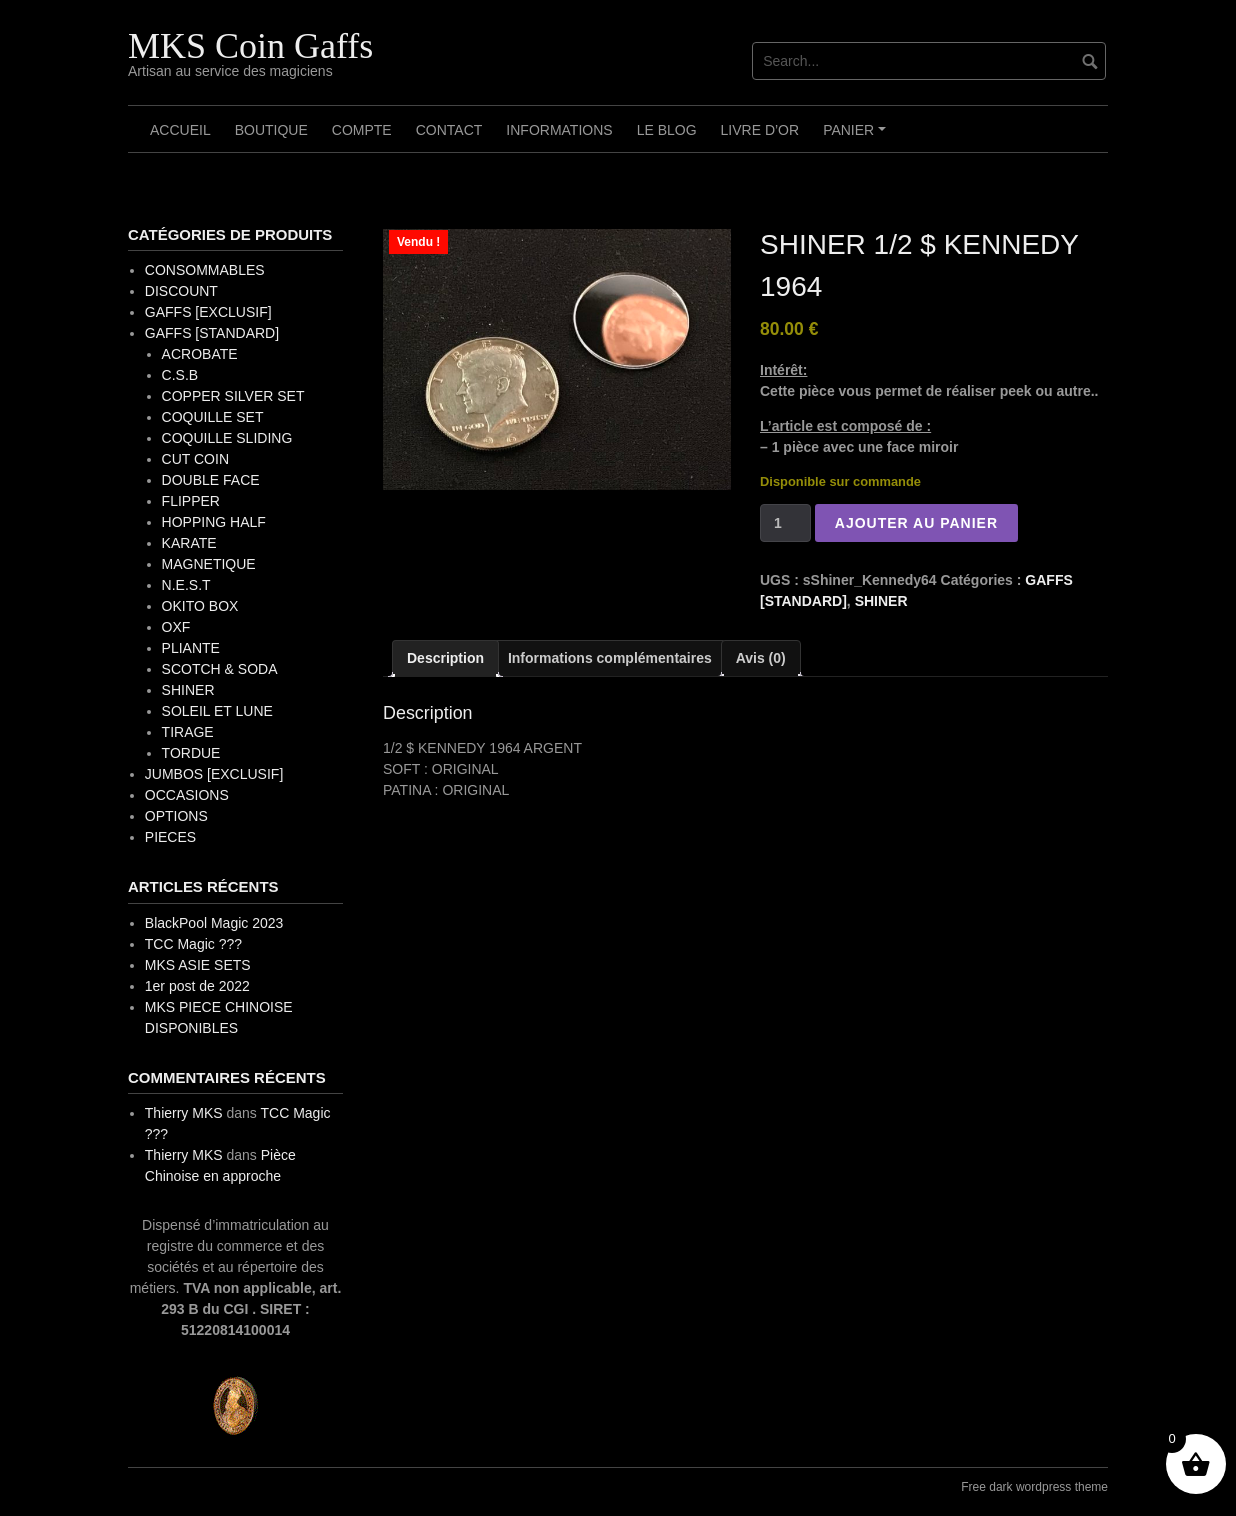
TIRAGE (188, 732)
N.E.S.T (186, 585)
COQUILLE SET (213, 417)
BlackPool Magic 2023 (214, 923)
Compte (362, 130)
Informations (559, 130)
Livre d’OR (760, 130)
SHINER (881, 601)
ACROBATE (200, 354)
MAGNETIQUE (209, 564)
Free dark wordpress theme (1034, 1487)
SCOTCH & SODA (220, 669)
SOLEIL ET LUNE (217, 711)
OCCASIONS (187, 795)
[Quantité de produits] (785, 523)
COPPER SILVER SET (233, 396)
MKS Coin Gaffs (250, 46)
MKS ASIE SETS (198, 965)
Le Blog (667, 130)
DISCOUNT (181, 291)
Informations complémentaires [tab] (610, 658)
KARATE (189, 543)
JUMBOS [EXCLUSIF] (214, 774)
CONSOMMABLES (205, 270)
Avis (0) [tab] (761, 658)
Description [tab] (445, 658)
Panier (857, 137)
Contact (449, 130)
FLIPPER (191, 501)
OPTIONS (176, 816)
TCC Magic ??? (193, 944)
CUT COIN (195, 459)
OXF (176, 627)
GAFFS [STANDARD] (212, 333)
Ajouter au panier (916, 523)
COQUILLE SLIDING (227, 438)
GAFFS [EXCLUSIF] (208, 312)
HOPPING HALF (214, 522)
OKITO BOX (200, 606)
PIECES (170, 837)
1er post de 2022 (197, 986)
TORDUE (191, 753)
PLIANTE (191, 648)
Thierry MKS (184, 1113)
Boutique (271, 130)
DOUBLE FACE (211, 480)
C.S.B (180, 375)
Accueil (180, 130)
